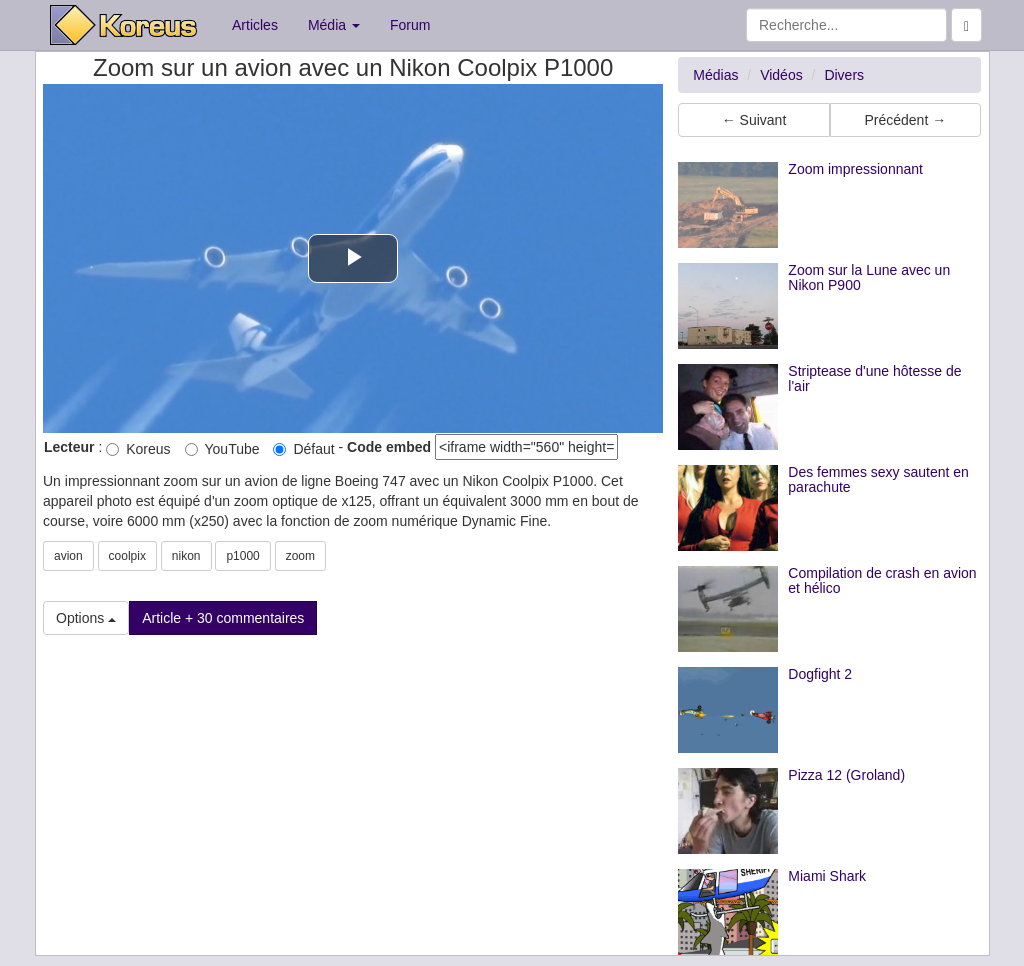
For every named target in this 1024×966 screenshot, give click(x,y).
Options (86, 618)
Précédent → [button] (905, 120)
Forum (410, 25)
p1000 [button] (242, 556)
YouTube (222, 449)
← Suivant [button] (754, 120)
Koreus (138, 449)
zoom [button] (300, 556)
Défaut (303, 449)
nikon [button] (186, 556)
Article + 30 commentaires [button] (223, 618)
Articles (255, 25)
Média (334, 25)
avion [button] (68, 556)
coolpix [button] (127, 556)
